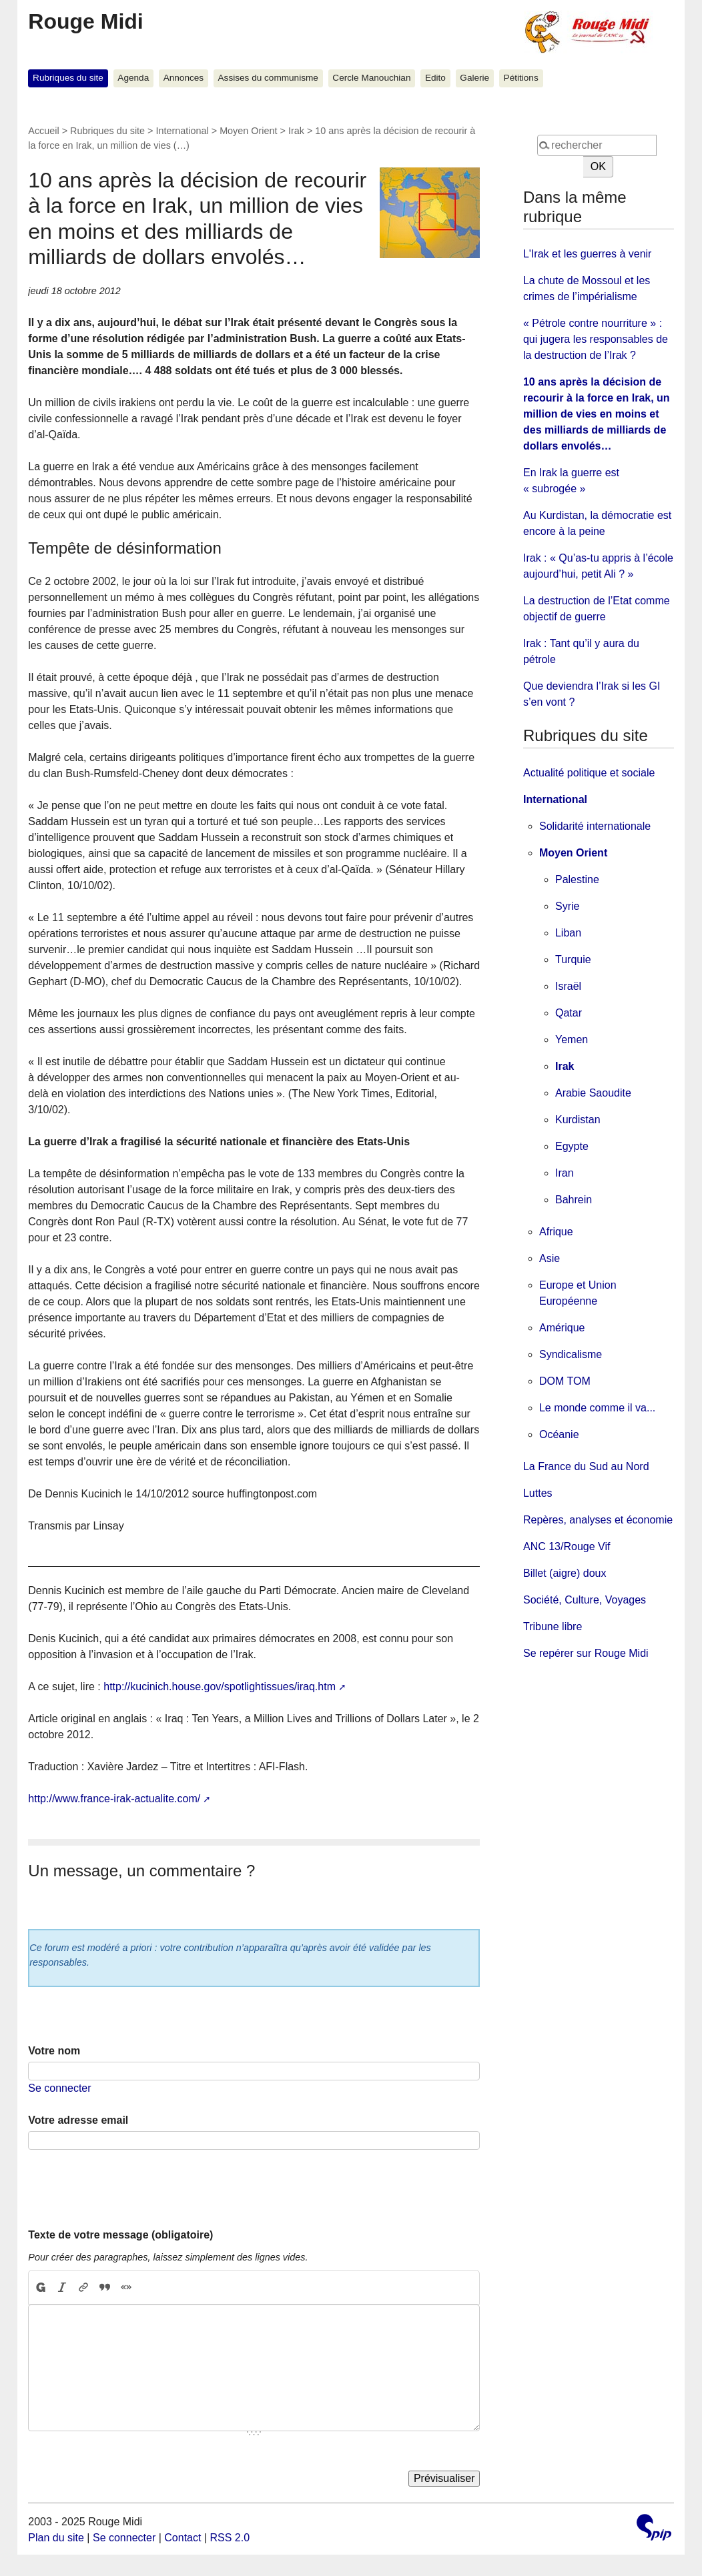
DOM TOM (565, 1381)
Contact (182, 2537)
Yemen (571, 1039)
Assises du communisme (268, 78)
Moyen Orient (248, 130)
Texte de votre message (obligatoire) (120, 2234)
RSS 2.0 (230, 2537)
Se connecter (59, 2088)
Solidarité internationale (595, 826)
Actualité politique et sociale (589, 772)
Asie (549, 1258)
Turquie (573, 959)
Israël (568, 986)
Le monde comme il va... (597, 1407)
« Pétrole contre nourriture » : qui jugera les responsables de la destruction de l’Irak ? (595, 339)
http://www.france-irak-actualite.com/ (114, 1798)
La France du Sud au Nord (586, 1466)
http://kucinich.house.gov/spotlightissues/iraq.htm (219, 1686)
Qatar (568, 1013)
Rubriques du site (68, 78)
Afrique (556, 1231)
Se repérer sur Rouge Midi (586, 1653)
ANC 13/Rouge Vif (566, 1546)
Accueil (43, 130)
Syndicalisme (570, 1354)
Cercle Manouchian (371, 78)
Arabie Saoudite (593, 1093)
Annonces (183, 78)
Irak (296, 130)
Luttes (538, 1493)
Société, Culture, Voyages (584, 1599)
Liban (568, 932)
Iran (564, 1173)
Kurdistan (578, 1119)
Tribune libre (552, 1626)
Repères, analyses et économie (598, 1519)
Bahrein (573, 1199)
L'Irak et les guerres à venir (587, 253)
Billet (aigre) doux (565, 1573)
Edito (435, 78)
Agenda (133, 78)
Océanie (559, 1434)
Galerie (474, 78)
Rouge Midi (85, 21)
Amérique (562, 1327)
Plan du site (56, 2537)
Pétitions (521, 78)
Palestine (577, 879)
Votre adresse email (78, 2120)
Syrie (567, 906)
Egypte (572, 1146)
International (182, 130)
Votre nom (54, 2050)
